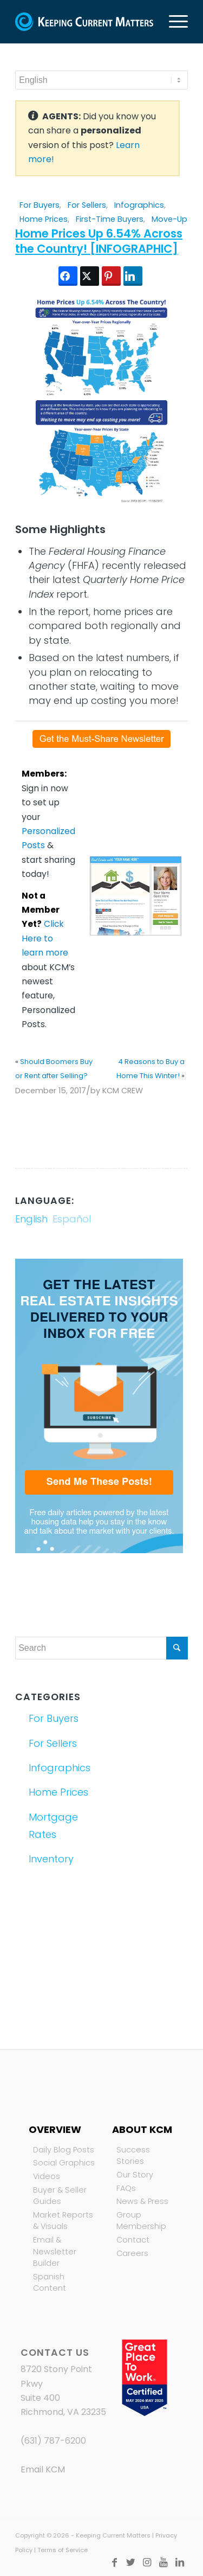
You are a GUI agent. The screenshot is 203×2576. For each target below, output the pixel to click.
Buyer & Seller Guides (60, 2195)
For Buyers (39, 205)
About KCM (142, 2129)
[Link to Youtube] (163, 2562)
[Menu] (173, 21)
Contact (132, 2239)
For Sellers (87, 205)
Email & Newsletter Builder (54, 2251)
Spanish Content (49, 2282)
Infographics (139, 205)
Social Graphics (64, 2162)
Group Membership (141, 2220)
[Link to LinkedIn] (180, 2562)
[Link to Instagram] (147, 2562)
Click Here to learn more (45, 938)
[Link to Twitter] (131, 2562)
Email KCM (43, 2469)
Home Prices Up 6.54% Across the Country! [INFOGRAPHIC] (98, 241)
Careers (132, 2253)
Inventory (51, 1859)
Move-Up (169, 219)
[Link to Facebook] (115, 2562)
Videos (46, 2176)
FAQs (126, 2188)
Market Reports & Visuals (63, 2220)
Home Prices (43, 219)
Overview (55, 2129)
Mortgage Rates (53, 1825)
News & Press (142, 2201)
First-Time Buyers (109, 219)
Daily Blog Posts (63, 2149)
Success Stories (133, 2155)
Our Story (134, 2174)
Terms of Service (62, 2550)
